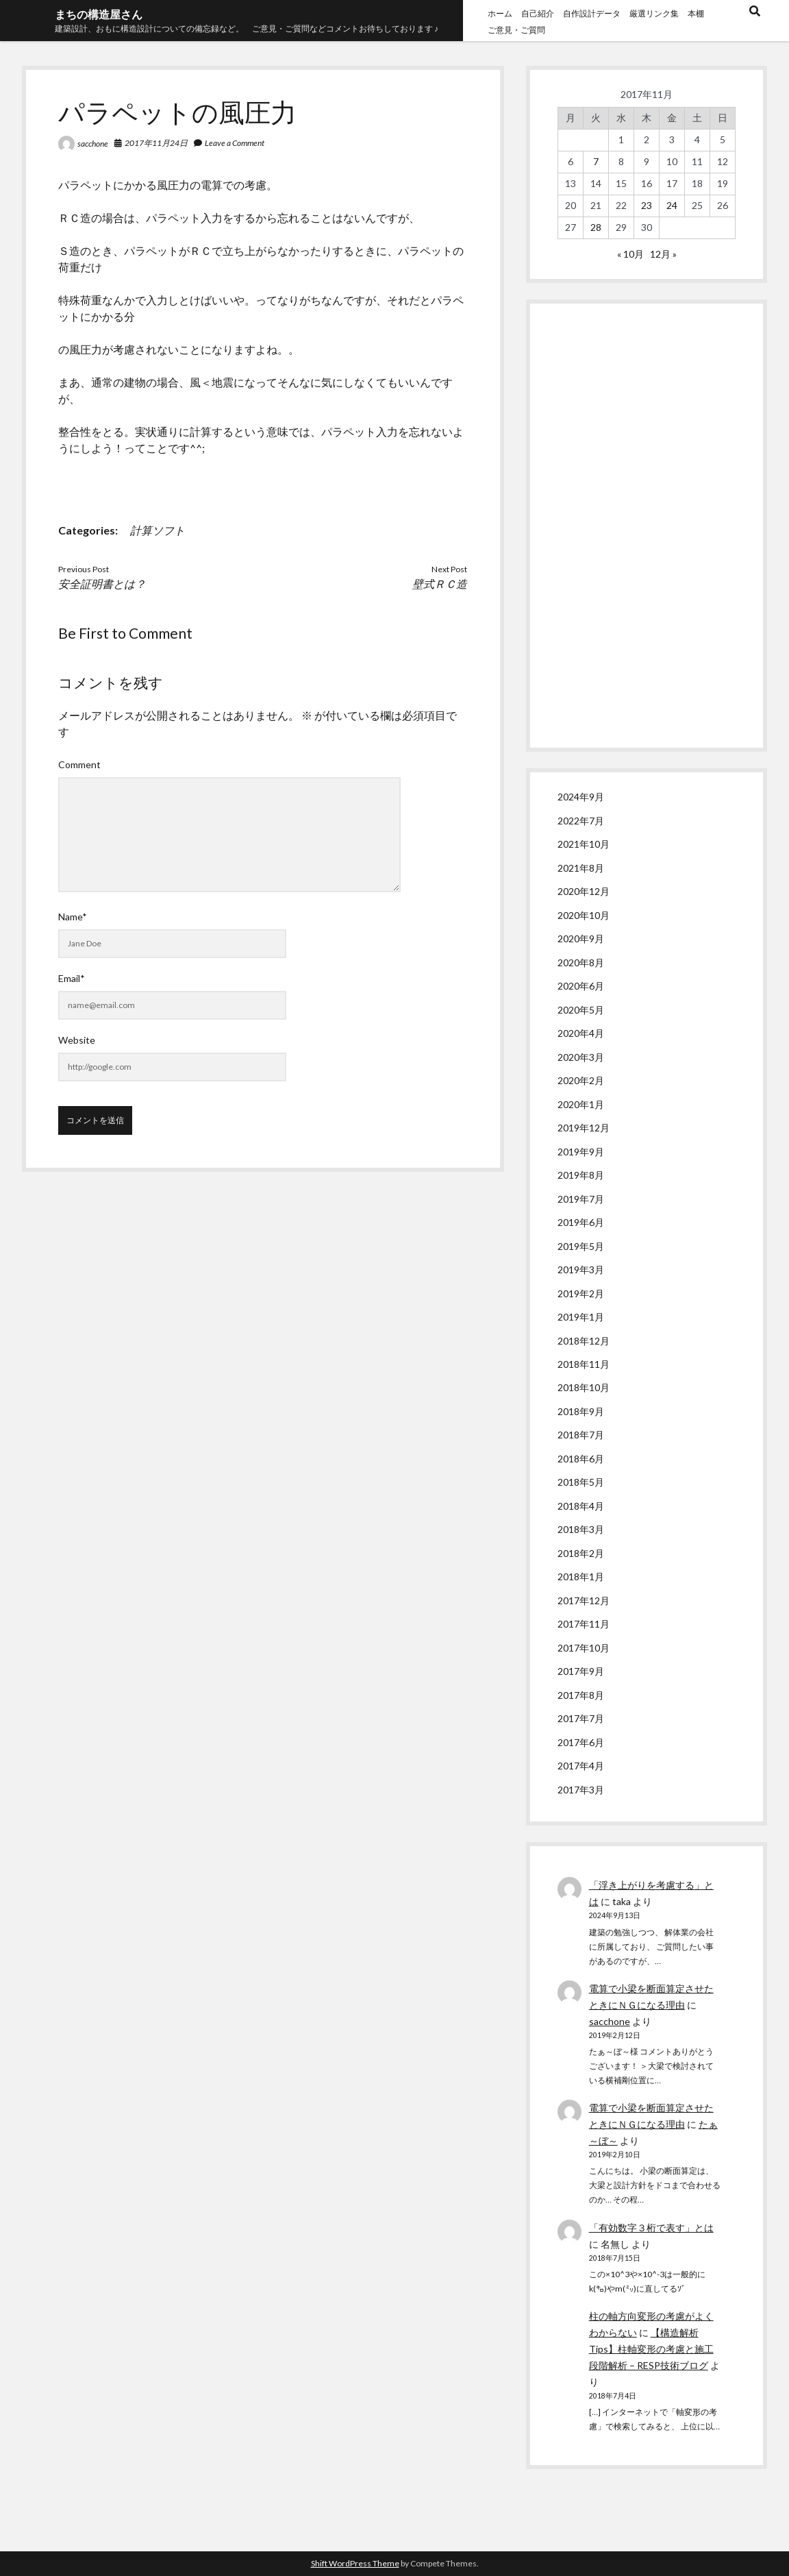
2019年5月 (581, 1246)
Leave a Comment (234, 143)
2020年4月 (581, 1033)
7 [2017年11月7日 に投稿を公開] (596, 161)
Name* (72, 916)
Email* (71, 978)
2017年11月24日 (156, 143)
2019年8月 (581, 1175)
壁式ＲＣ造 (439, 583)
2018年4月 (581, 1506)
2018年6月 (581, 1458)
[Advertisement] (647, 525)
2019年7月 (581, 1199)
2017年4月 (581, 1765)
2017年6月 (581, 1742)
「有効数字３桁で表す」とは (651, 2227)
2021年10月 (584, 844)
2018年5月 (581, 1482)
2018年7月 (581, 1434)
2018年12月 (584, 1341)
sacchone (92, 143)
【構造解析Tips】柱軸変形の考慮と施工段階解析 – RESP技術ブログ (651, 2349)
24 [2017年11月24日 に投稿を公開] (671, 205)
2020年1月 (581, 1104)
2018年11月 (584, 1364)
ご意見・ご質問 (516, 30)
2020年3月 (581, 1057)
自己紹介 (537, 13)
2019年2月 (581, 1293)
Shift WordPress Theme (355, 2563)
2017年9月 (581, 1671)
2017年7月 (581, 1718)
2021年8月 (581, 868)
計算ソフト (157, 530)
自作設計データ (592, 13)
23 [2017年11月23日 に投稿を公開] (646, 205)
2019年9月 (581, 1151)
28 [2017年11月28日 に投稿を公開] (595, 227)
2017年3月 (581, 1789)
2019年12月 (584, 1127)
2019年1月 (581, 1317)
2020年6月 (581, 986)
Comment (79, 764)
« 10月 (630, 254)
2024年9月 (581, 796)
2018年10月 (584, 1387)
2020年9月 (581, 938)
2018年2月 (581, 1553)
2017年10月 (584, 1648)
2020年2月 (581, 1080)
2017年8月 (581, 1695)
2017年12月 (584, 1600)
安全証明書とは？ (102, 583)
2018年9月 (581, 1411)
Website (76, 1040)
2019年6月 (581, 1222)
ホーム (500, 13)
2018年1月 (581, 1576)
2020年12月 (584, 891)
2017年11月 (584, 1624)
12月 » (663, 254)
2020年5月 (581, 1010)
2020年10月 (584, 915)
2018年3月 (581, 1529)
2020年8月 (581, 962)
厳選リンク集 (654, 13)
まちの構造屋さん (98, 14)
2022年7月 (581, 820)
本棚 (696, 13)
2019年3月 (581, 1269)
